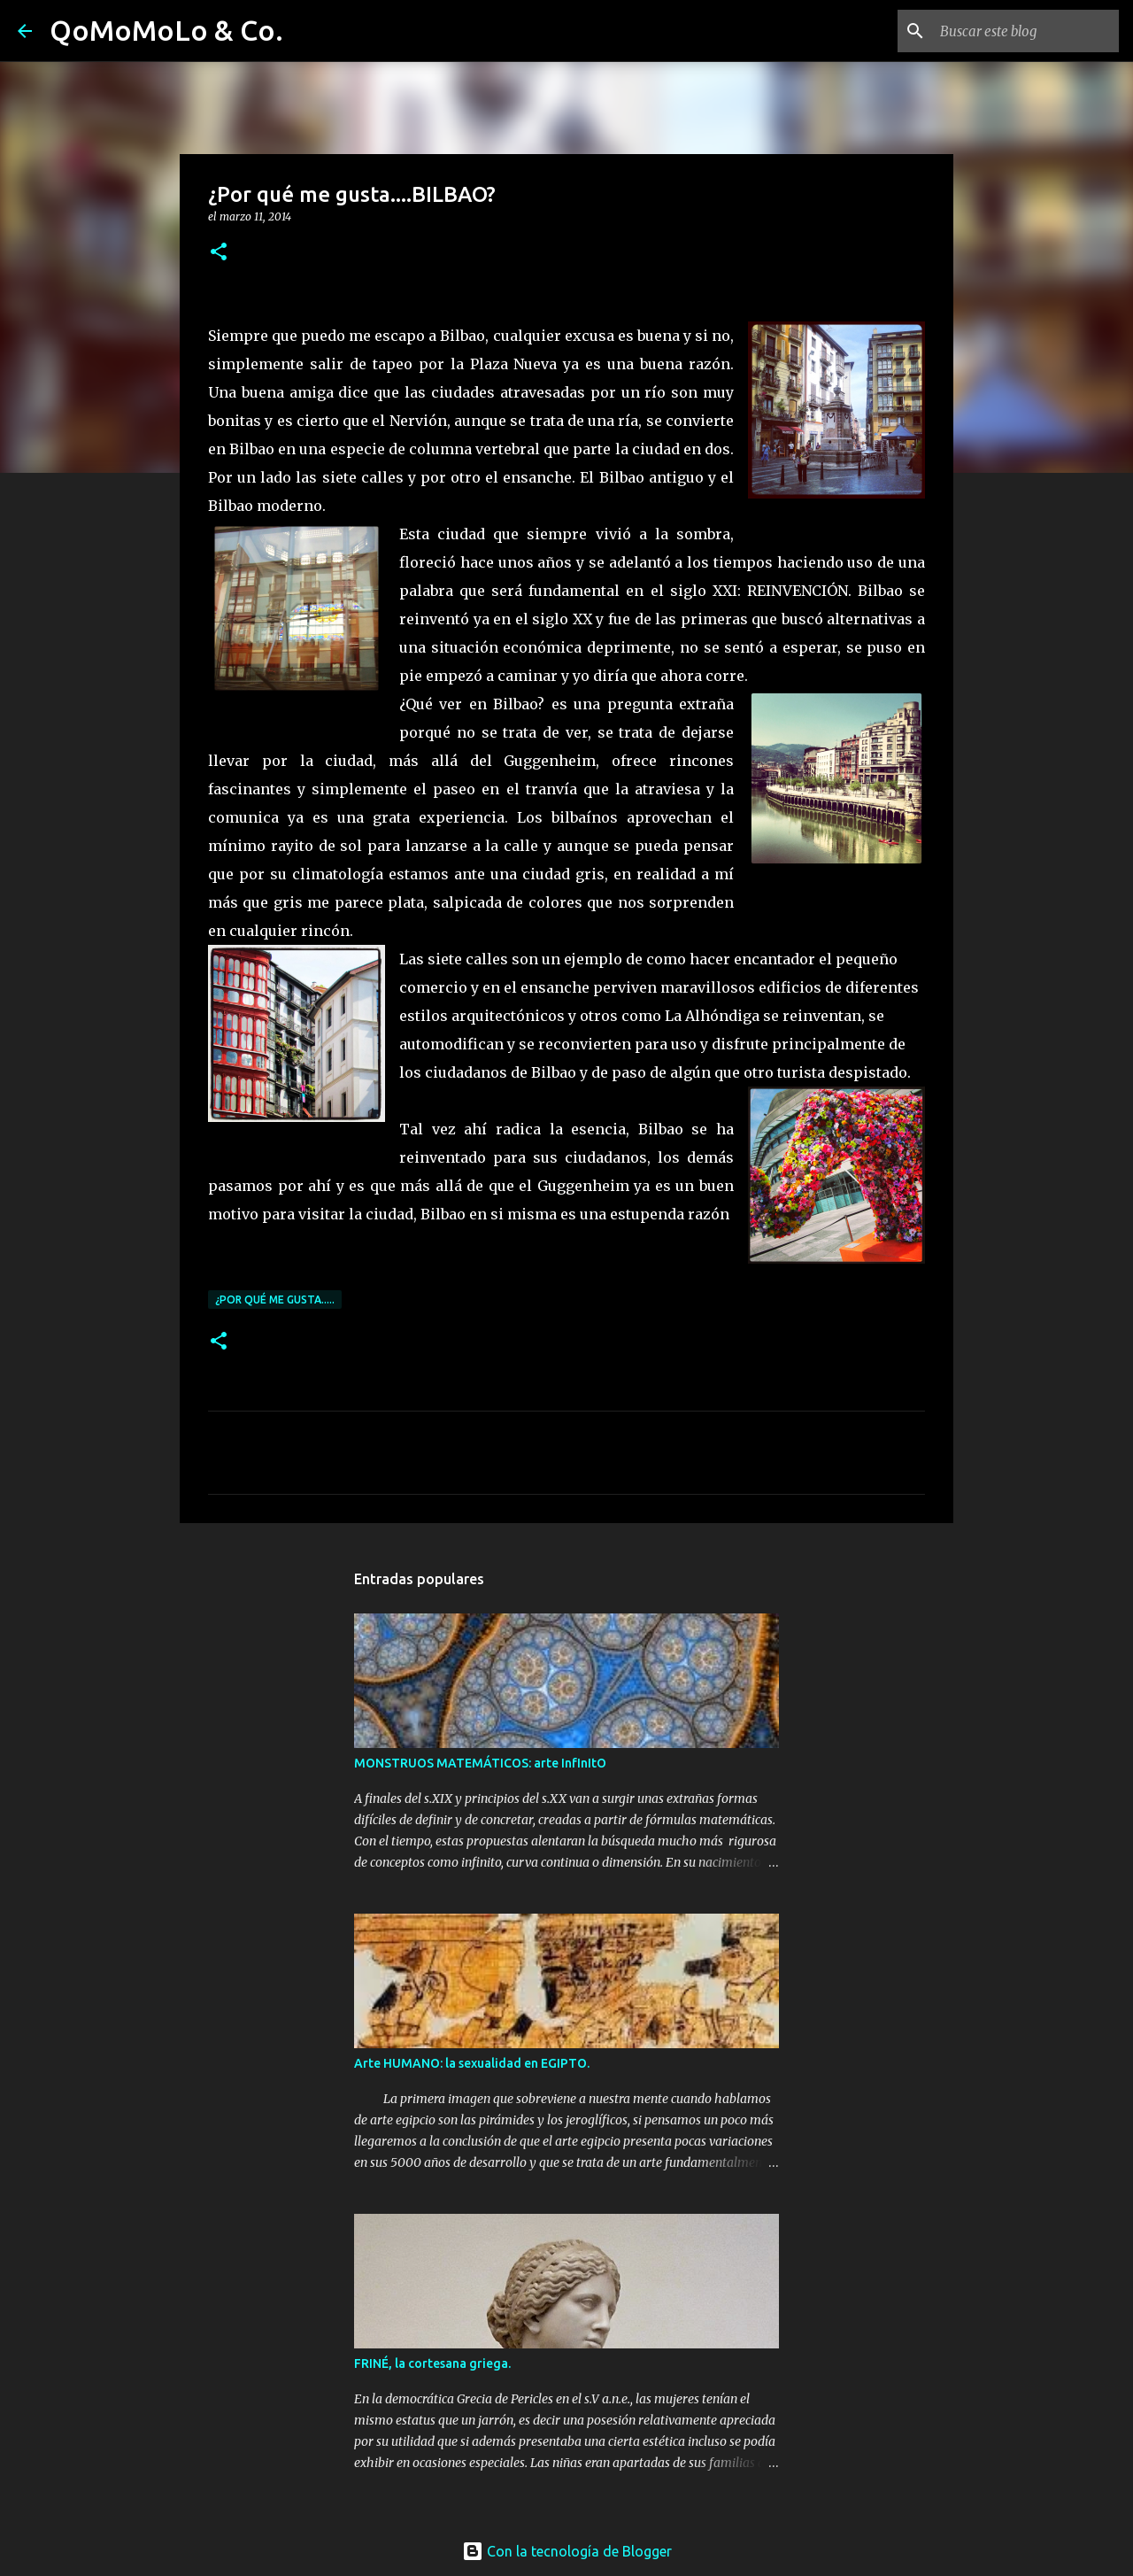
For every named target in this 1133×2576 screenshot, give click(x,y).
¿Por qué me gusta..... (275, 1299)
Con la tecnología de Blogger (567, 2551)
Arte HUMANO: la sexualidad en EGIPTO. (472, 2063)
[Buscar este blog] (1026, 31)
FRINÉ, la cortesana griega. (432, 2363)
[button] (218, 253)
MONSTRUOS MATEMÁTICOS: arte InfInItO (480, 1763)
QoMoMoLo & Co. (166, 30)
